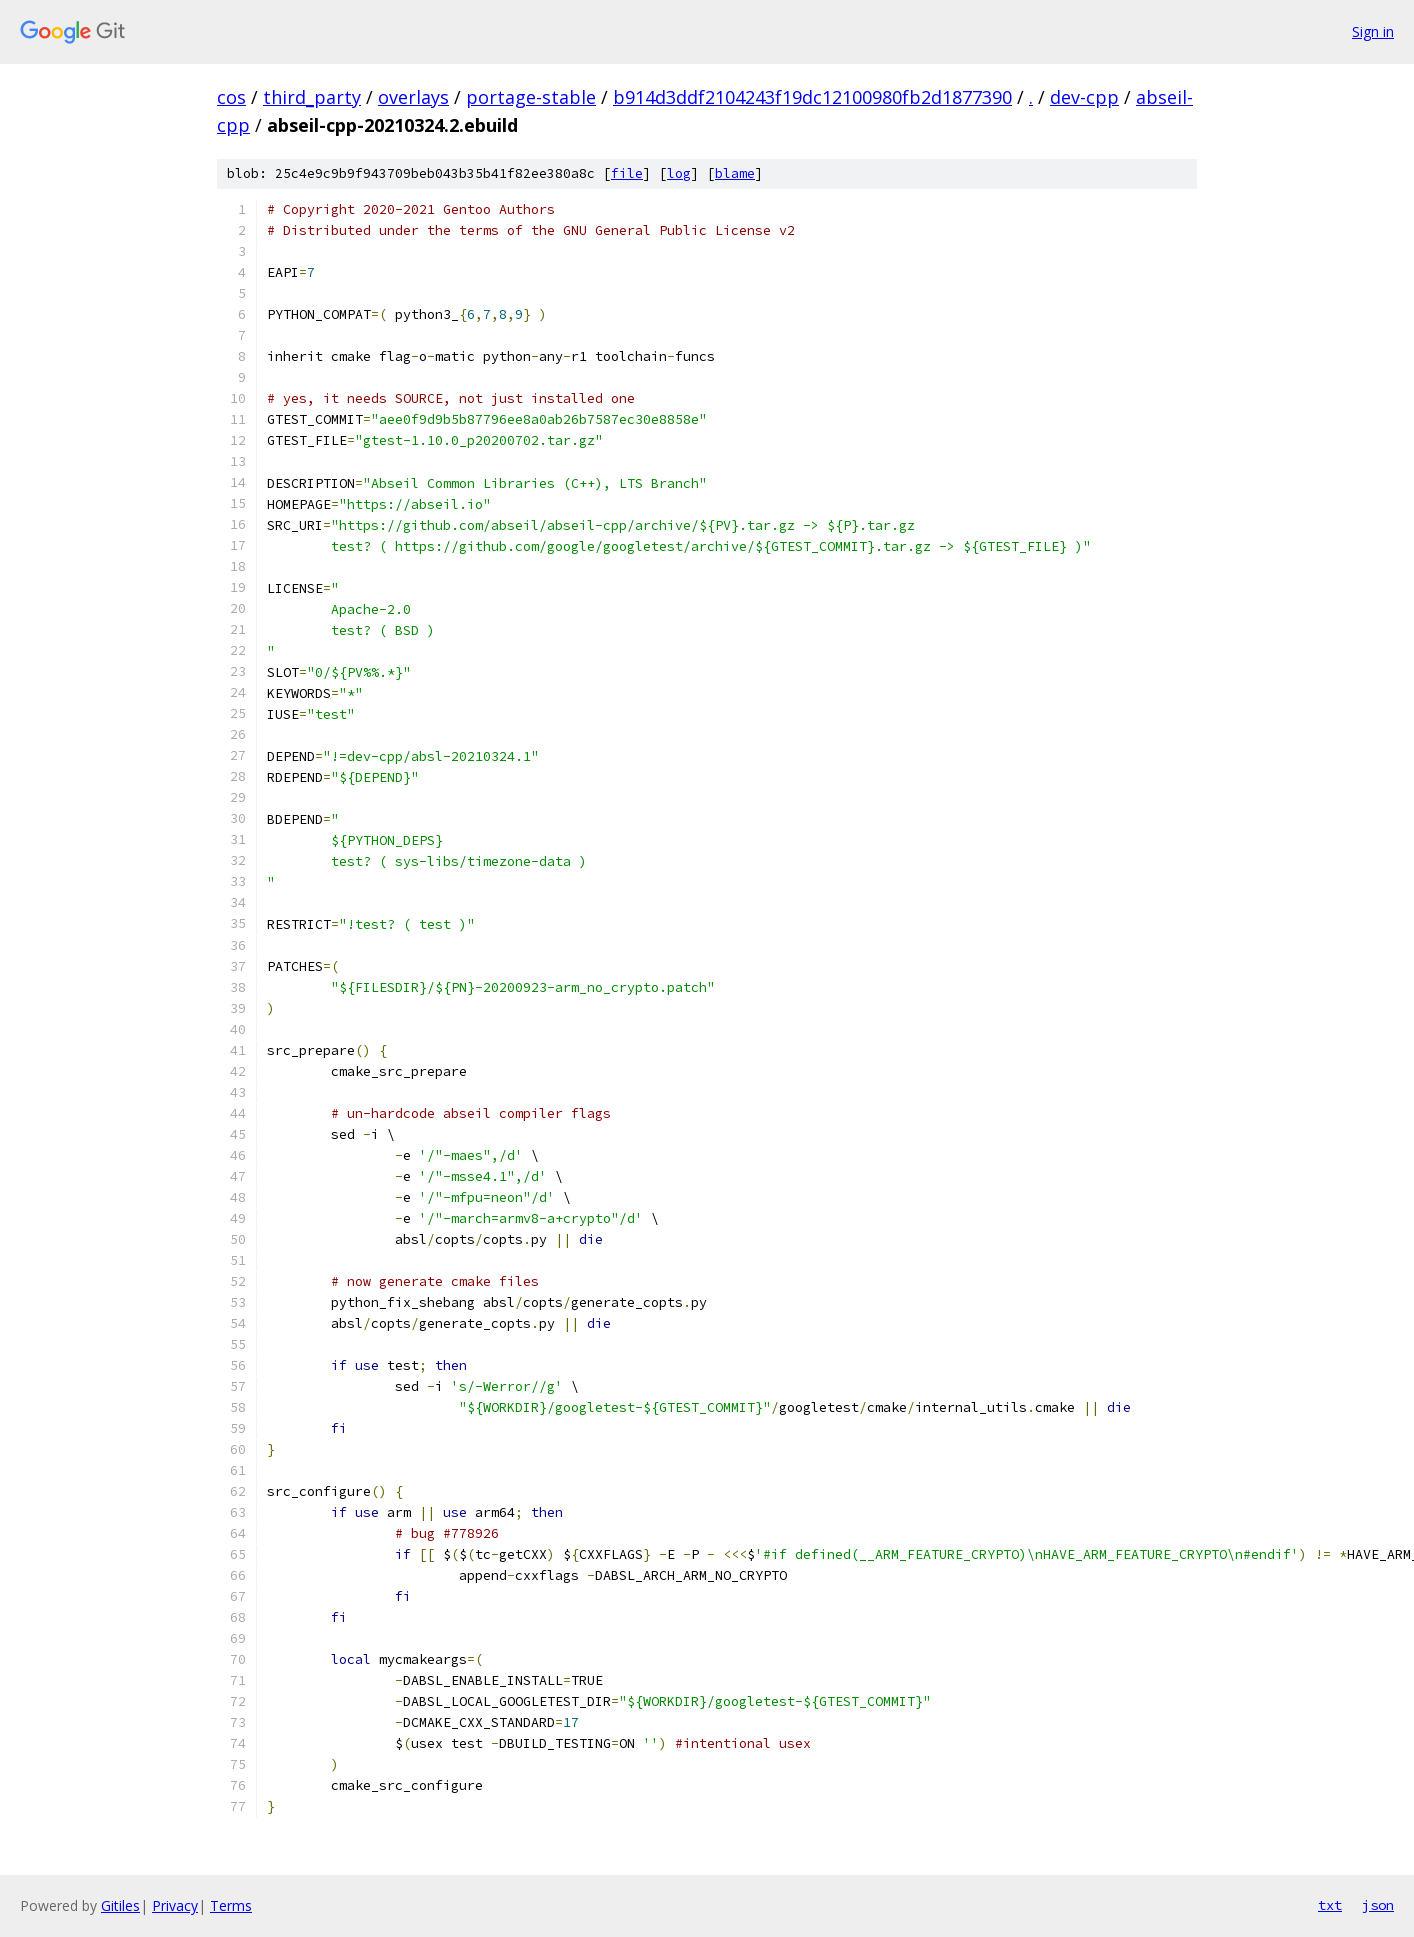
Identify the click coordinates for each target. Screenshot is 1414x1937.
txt (1330, 1905)
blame (735, 173)
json (1378, 1905)
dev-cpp (1084, 97)
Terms (231, 1905)
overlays (413, 97)
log (679, 173)
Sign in (1373, 31)
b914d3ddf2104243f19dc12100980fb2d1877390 (812, 97)
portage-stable (531, 97)
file (627, 173)
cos (231, 97)
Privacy (175, 1905)
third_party (312, 97)
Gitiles (120, 1905)
